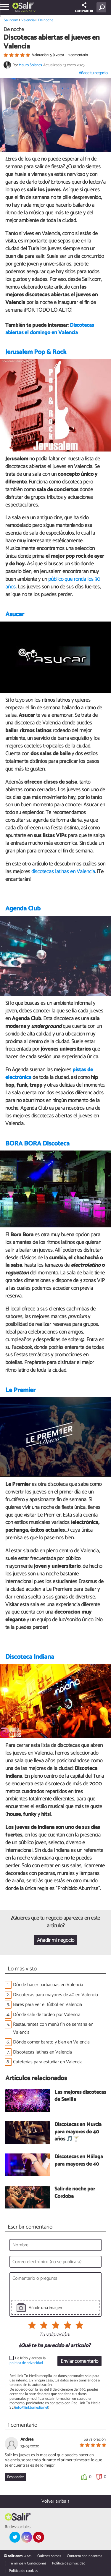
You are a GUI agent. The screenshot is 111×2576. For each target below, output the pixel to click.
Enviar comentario (79, 2361)
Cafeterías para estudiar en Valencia (48, 2062)
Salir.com (11, 20)
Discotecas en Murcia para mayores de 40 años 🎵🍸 (78, 2132)
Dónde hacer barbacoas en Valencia (48, 1985)
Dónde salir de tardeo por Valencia (47, 2015)
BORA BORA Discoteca (37, 1143)
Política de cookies (23, 2571)
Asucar (14, 614)
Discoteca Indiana (29, 1657)
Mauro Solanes (30, 65)
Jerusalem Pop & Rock (35, 352)
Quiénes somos (49, 2556)
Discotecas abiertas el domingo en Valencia (49, 329)
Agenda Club (23, 908)
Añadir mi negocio (55, 1940)
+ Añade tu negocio (91, 73)
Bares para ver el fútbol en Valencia (47, 2005)
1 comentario (78, 55)
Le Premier (20, 1390)
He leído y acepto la (27, 2360)
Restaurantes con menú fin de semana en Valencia (53, 2028)
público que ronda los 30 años (52, 583)
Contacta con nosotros (84, 2556)
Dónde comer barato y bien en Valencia (51, 2042)
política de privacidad (26, 2363)
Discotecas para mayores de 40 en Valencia (55, 1995)
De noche (45, 20)
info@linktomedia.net (31, 2408)
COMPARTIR (84, 8)
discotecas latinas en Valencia (63, 871)
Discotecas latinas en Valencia (42, 2052)
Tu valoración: (54, 2335)
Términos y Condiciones (27, 2563)
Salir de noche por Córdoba (74, 2193)
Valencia (26, 11)
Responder (15, 2477)
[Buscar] (102, 7)
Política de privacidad (69, 2563)
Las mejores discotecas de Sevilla (80, 2096)
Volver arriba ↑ (55, 2501)
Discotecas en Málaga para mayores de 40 (78, 2160)
